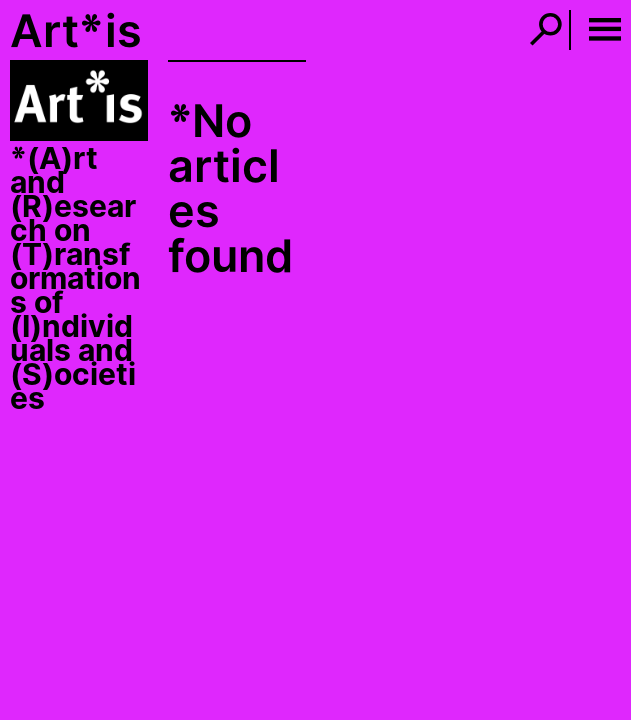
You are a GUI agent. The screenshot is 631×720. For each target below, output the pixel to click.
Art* (56, 30)
